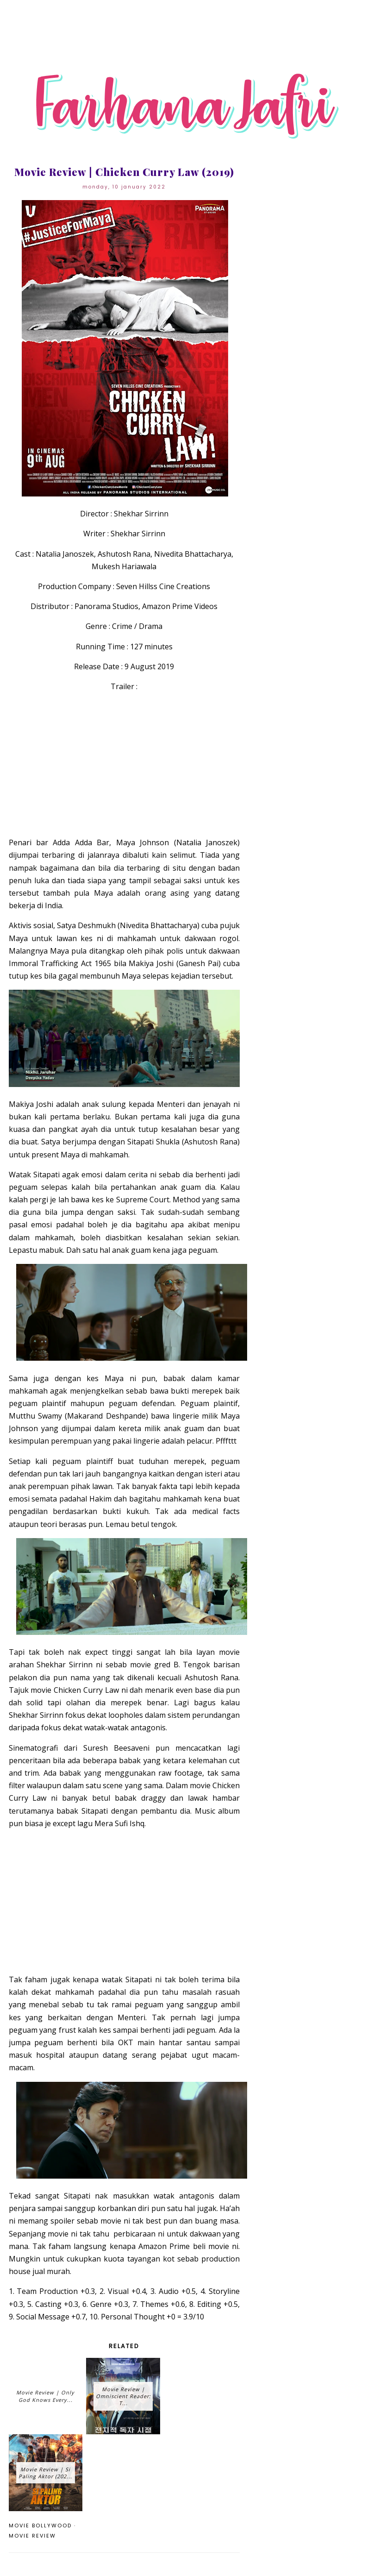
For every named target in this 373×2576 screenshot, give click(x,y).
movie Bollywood (40, 2525)
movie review (32, 2535)
